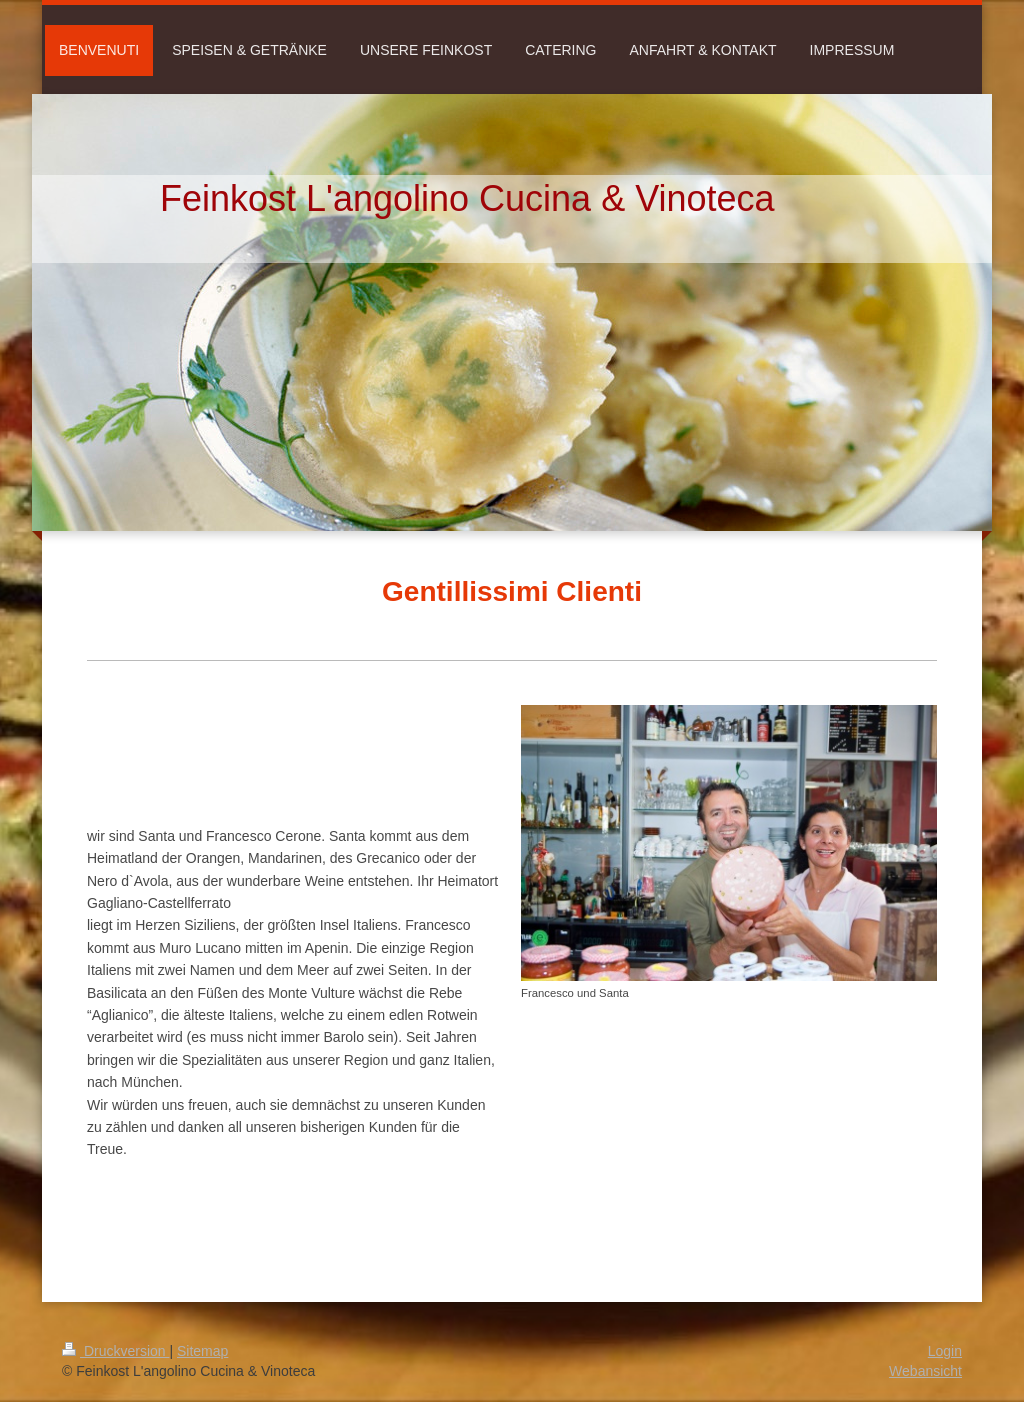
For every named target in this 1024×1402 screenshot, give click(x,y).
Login (945, 1351)
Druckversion (115, 1351)
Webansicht (925, 1371)
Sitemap (202, 1351)
